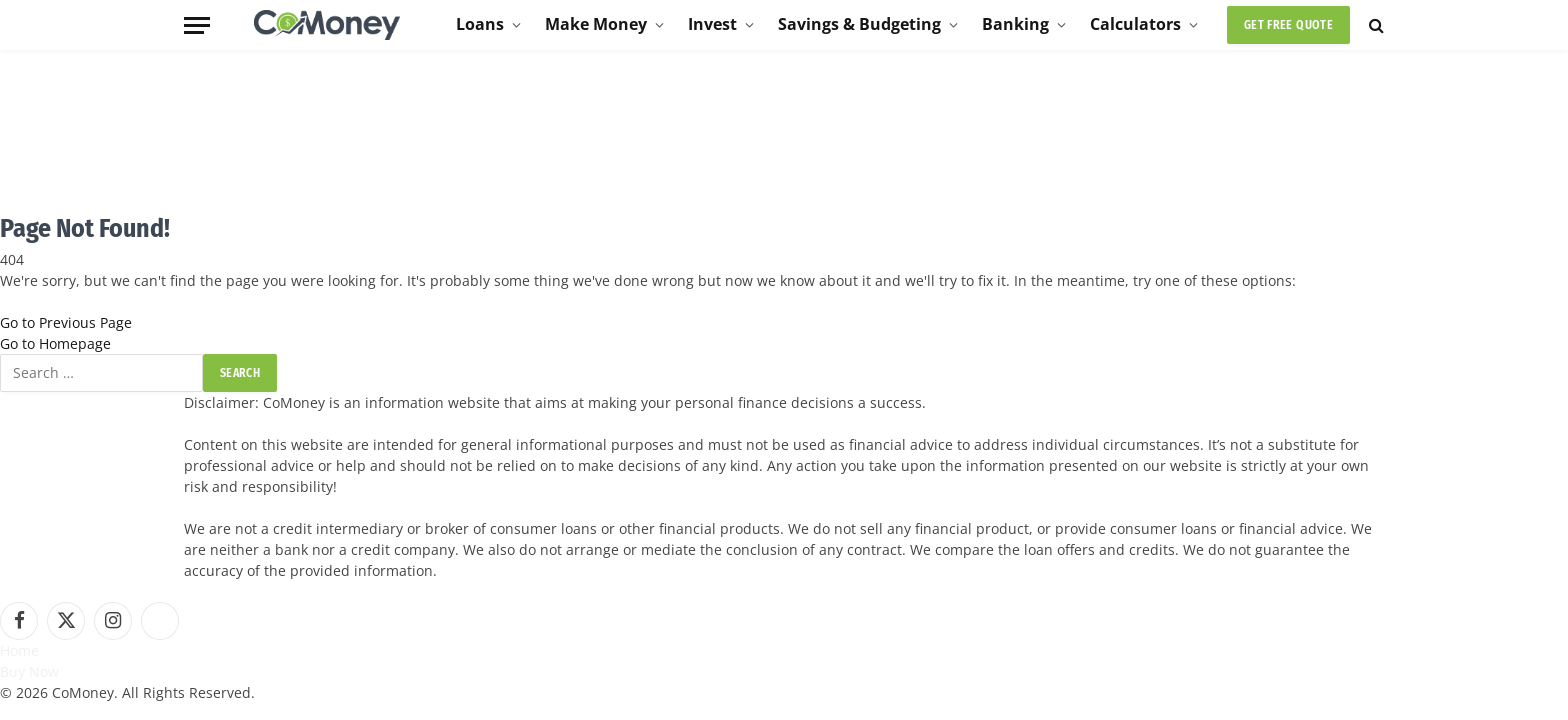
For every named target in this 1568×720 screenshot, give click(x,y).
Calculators (1135, 24)
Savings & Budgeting (859, 24)
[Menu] (197, 25)
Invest (712, 24)
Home (19, 650)
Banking (1015, 24)
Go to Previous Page (66, 322)
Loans (480, 24)
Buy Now (29, 671)
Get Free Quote (1288, 25)
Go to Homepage (55, 343)
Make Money (596, 24)
